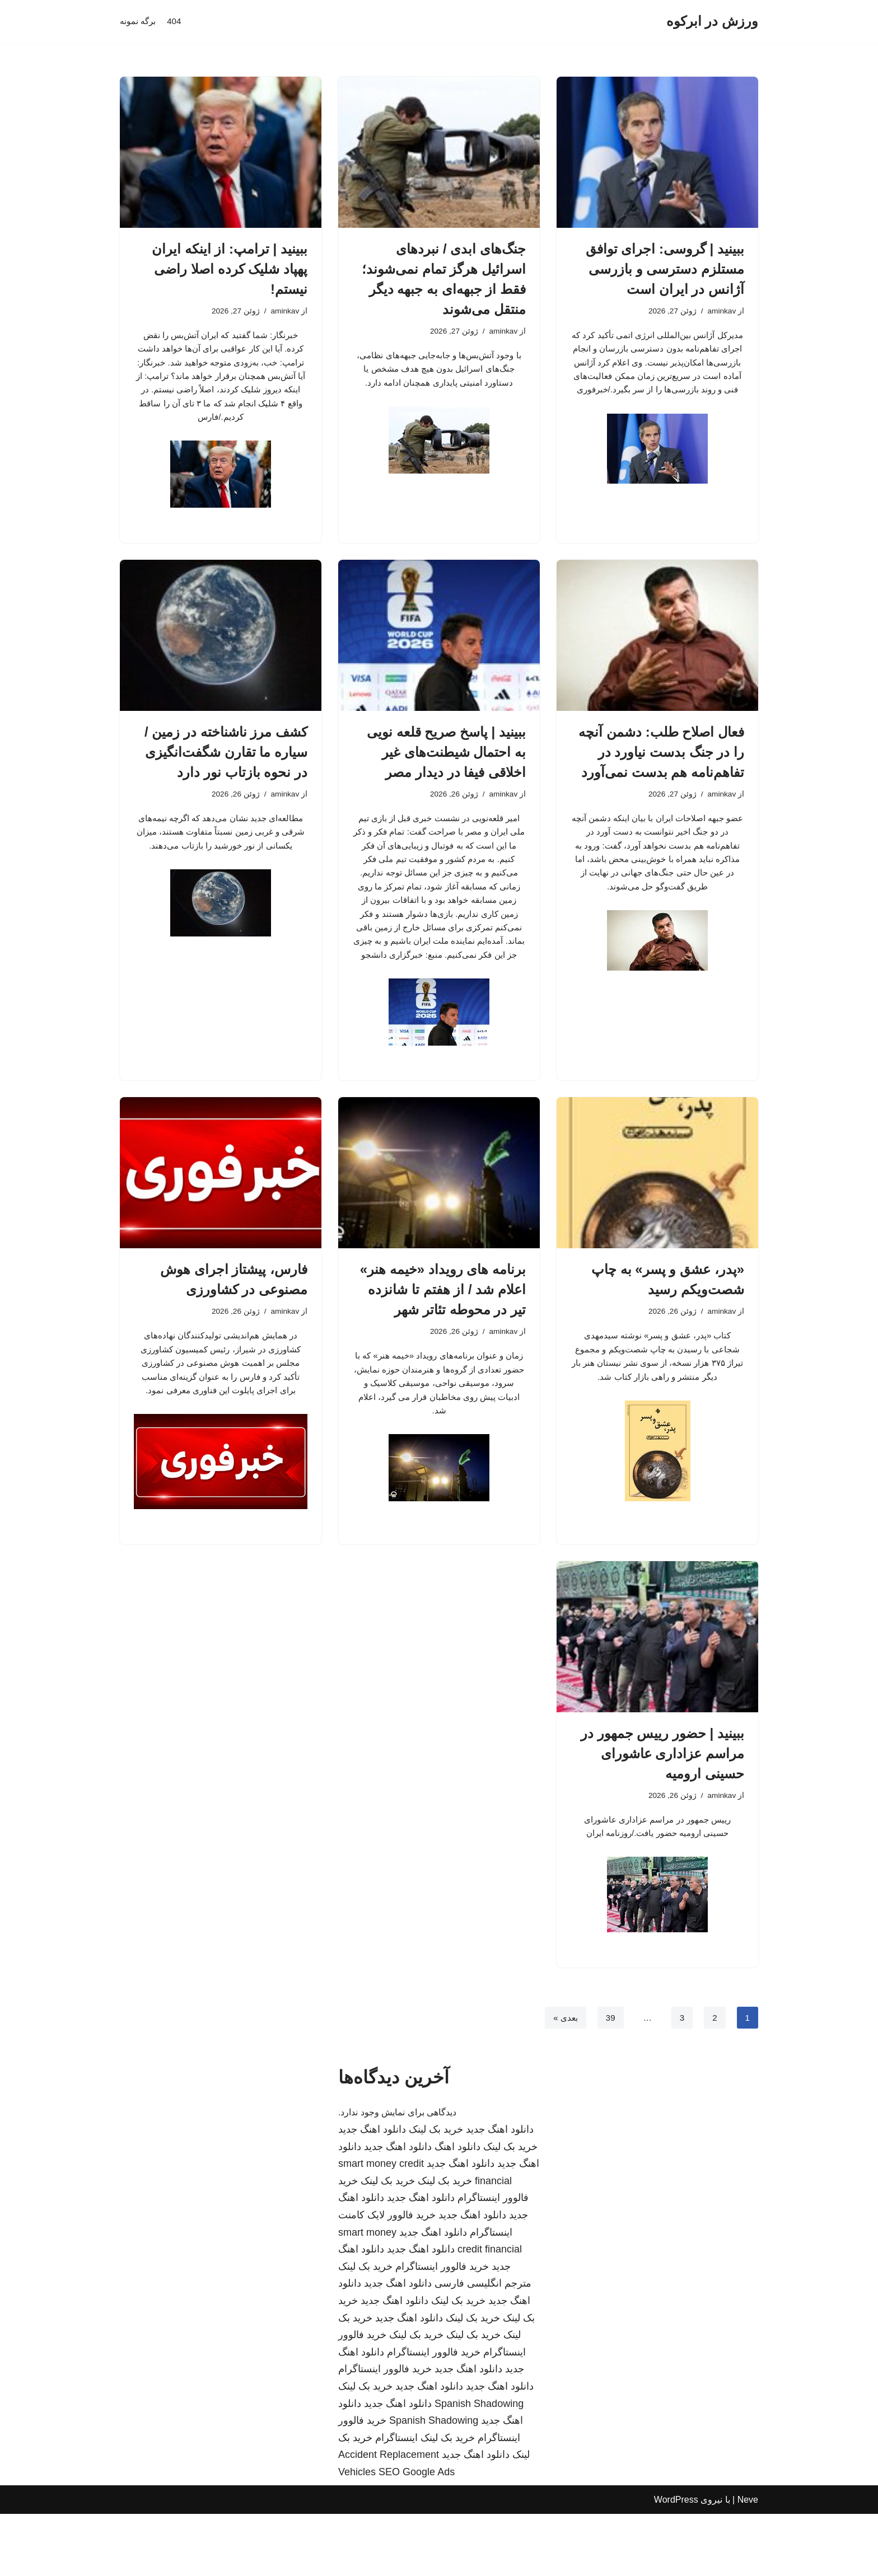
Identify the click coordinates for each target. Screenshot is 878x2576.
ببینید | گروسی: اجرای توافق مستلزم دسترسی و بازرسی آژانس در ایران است (665, 269)
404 (176, 21)
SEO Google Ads (417, 2534)
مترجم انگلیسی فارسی (483, 2346)
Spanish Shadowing (479, 2465)
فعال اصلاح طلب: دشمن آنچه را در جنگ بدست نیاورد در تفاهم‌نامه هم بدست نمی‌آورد (661, 765)
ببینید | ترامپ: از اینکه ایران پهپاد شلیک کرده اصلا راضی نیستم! (229, 269)
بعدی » (563, 2079)
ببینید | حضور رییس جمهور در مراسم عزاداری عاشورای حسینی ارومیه (662, 1810)
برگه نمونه (139, 21)
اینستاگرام (396, 2499)
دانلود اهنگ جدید (500, 2191)
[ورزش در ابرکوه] (712, 21)
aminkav (721, 311)
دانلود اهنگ (457, 2208)
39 (609, 2079)
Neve (747, 2561)
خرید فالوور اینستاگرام (442, 2328)
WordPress (676, 2561)
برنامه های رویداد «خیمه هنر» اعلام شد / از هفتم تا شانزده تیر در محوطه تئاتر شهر (443, 1337)
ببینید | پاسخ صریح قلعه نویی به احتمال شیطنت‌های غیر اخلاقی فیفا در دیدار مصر (446, 765)
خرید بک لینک (436, 2191)
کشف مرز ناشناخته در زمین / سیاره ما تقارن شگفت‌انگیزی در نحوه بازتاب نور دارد (225, 765)
